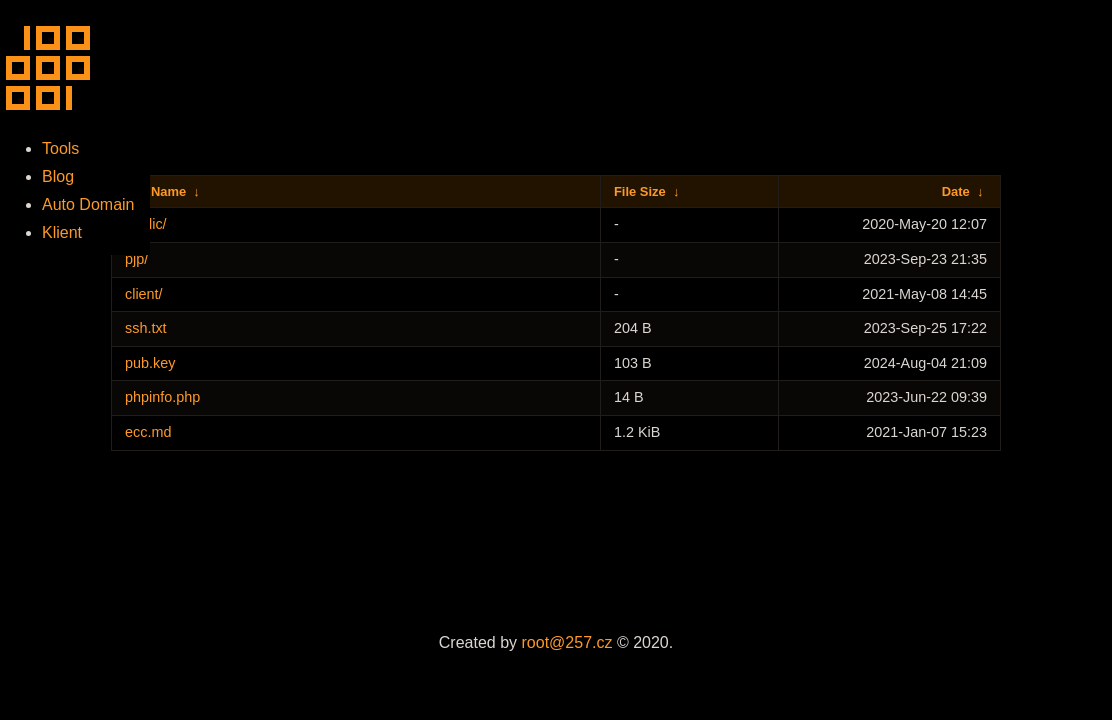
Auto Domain (88, 204)
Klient (62, 232)
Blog (58, 176)
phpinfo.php (162, 397)
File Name (155, 191)
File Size (640, 191)
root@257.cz (567, 642)
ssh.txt (146, 328)
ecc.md (148, 432)
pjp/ (136, 259)
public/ (146, 224)
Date (956, 191)
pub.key (150, 363)
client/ (144, 294)
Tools (60, 148)
